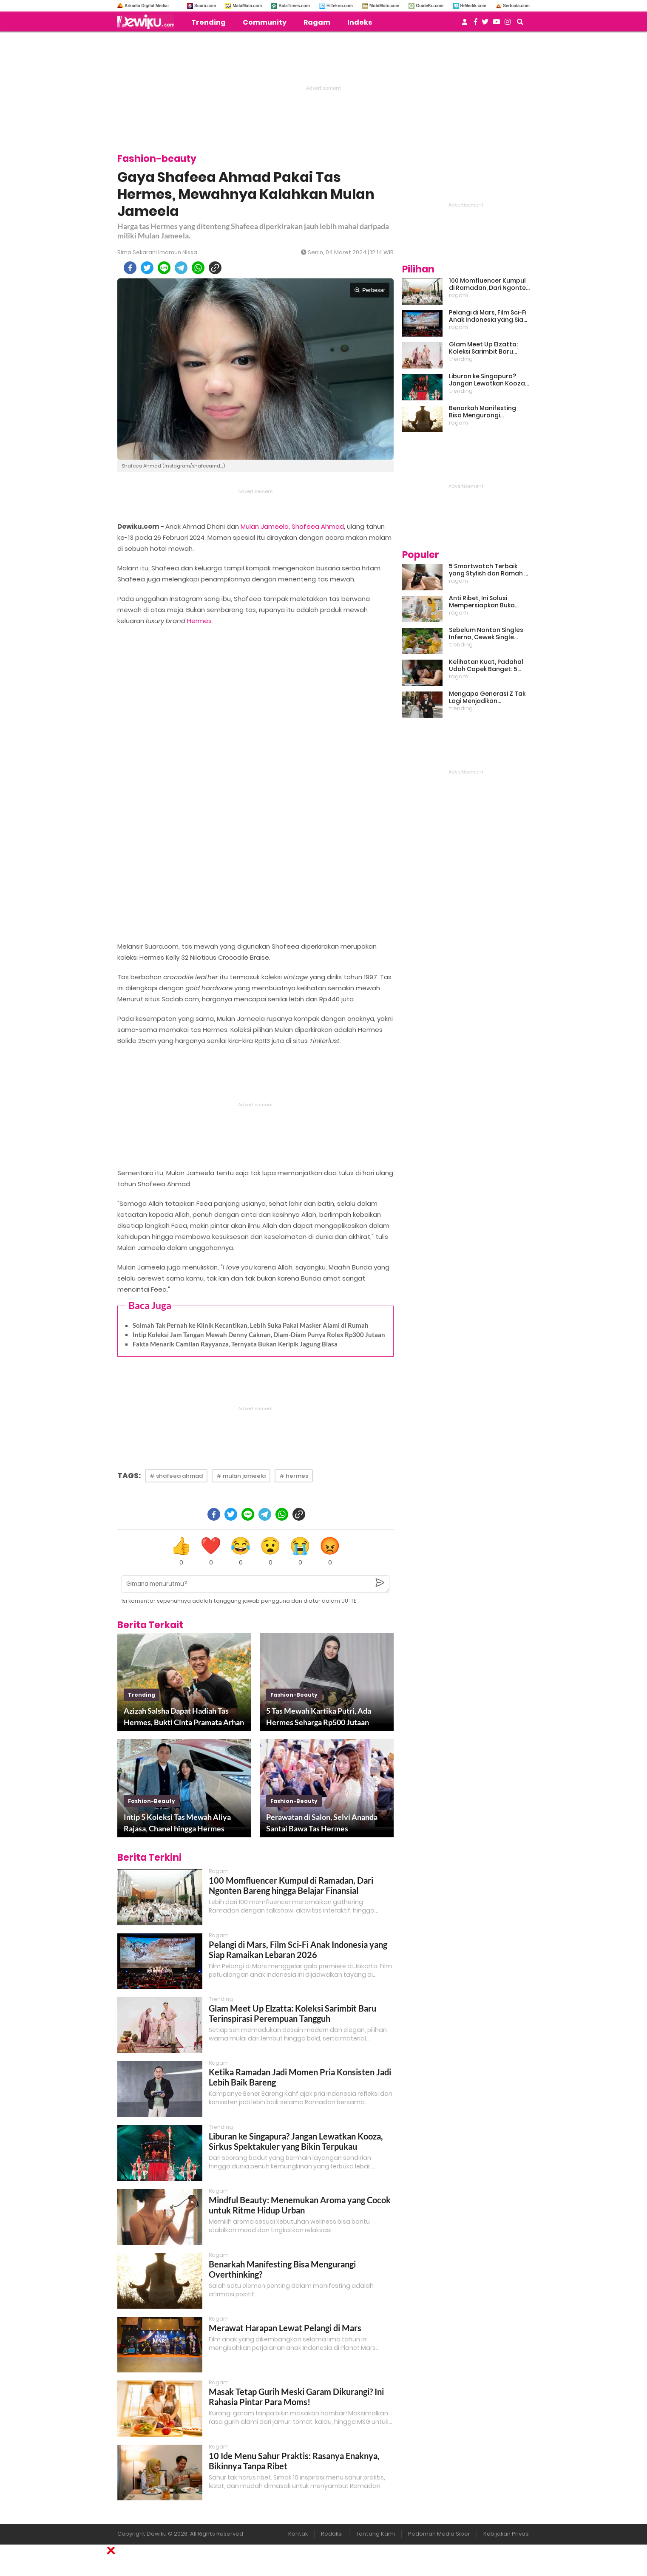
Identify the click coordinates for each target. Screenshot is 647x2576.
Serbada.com (516, 5)
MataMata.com (247, 5)
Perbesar (369, 290)
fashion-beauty (294, 1694)
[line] (164, 267)
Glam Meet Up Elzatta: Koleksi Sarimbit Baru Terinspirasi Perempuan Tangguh (292, 2013)
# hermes (293, 1476)
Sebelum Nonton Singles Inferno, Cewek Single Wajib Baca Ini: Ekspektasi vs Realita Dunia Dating (487, 633)
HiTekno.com (339, 5)
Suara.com (205, 5)
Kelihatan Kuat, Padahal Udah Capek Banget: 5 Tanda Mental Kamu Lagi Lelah (487, 665)
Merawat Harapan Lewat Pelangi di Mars (285, 2328)
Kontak (298, 2534)
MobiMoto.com (384, 5)
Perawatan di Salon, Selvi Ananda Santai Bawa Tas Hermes (321, 1822)
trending (141, 1694)
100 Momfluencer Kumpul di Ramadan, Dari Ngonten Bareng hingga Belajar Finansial (291, 1885)
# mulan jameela (241, 1476)
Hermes (199, 620)
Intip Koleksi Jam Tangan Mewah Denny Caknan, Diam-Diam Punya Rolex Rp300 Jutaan (259, 1334)
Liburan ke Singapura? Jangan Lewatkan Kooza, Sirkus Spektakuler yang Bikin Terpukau (296, 2141)
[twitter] (147, 267)
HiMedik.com (473, 5)
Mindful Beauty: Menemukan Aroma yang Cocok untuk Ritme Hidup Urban (300, 2205)
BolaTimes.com (294, 5)
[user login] (465, 24)
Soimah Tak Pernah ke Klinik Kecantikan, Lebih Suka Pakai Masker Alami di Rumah (251, 1325)
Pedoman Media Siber (439, 2534)
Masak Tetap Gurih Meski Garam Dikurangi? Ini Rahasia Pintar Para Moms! (296, 2396)
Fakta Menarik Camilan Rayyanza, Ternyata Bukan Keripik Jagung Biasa (235, 1344)
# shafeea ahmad (176, 1476)
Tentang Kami (375, 2534)
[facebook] (130, 267)
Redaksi (332, 2534)
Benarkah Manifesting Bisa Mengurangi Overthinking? (482, 412)
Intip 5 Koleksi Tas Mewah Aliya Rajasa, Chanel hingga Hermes (177, 1822)
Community (265, 22)
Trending (208, 22)
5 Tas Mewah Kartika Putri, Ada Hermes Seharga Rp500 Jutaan (318, 1716)
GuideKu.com (429, 5)
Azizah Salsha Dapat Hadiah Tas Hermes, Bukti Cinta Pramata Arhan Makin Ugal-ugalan (184, 1717)
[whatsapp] (198, 267)
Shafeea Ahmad (318, 526)
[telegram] (181, 267)
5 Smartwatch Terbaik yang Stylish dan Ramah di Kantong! (489, 570)
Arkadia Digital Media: (147, 5)
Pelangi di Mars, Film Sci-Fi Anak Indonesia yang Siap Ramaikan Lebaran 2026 (298, 1949)
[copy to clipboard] (215, 267)
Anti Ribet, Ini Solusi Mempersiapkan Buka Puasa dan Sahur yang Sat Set (489, 602)
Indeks (359, 22)
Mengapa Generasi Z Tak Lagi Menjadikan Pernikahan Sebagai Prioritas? (487, 697)
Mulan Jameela (265, 526)
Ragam (317, 22)
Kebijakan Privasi (506, 2534)
